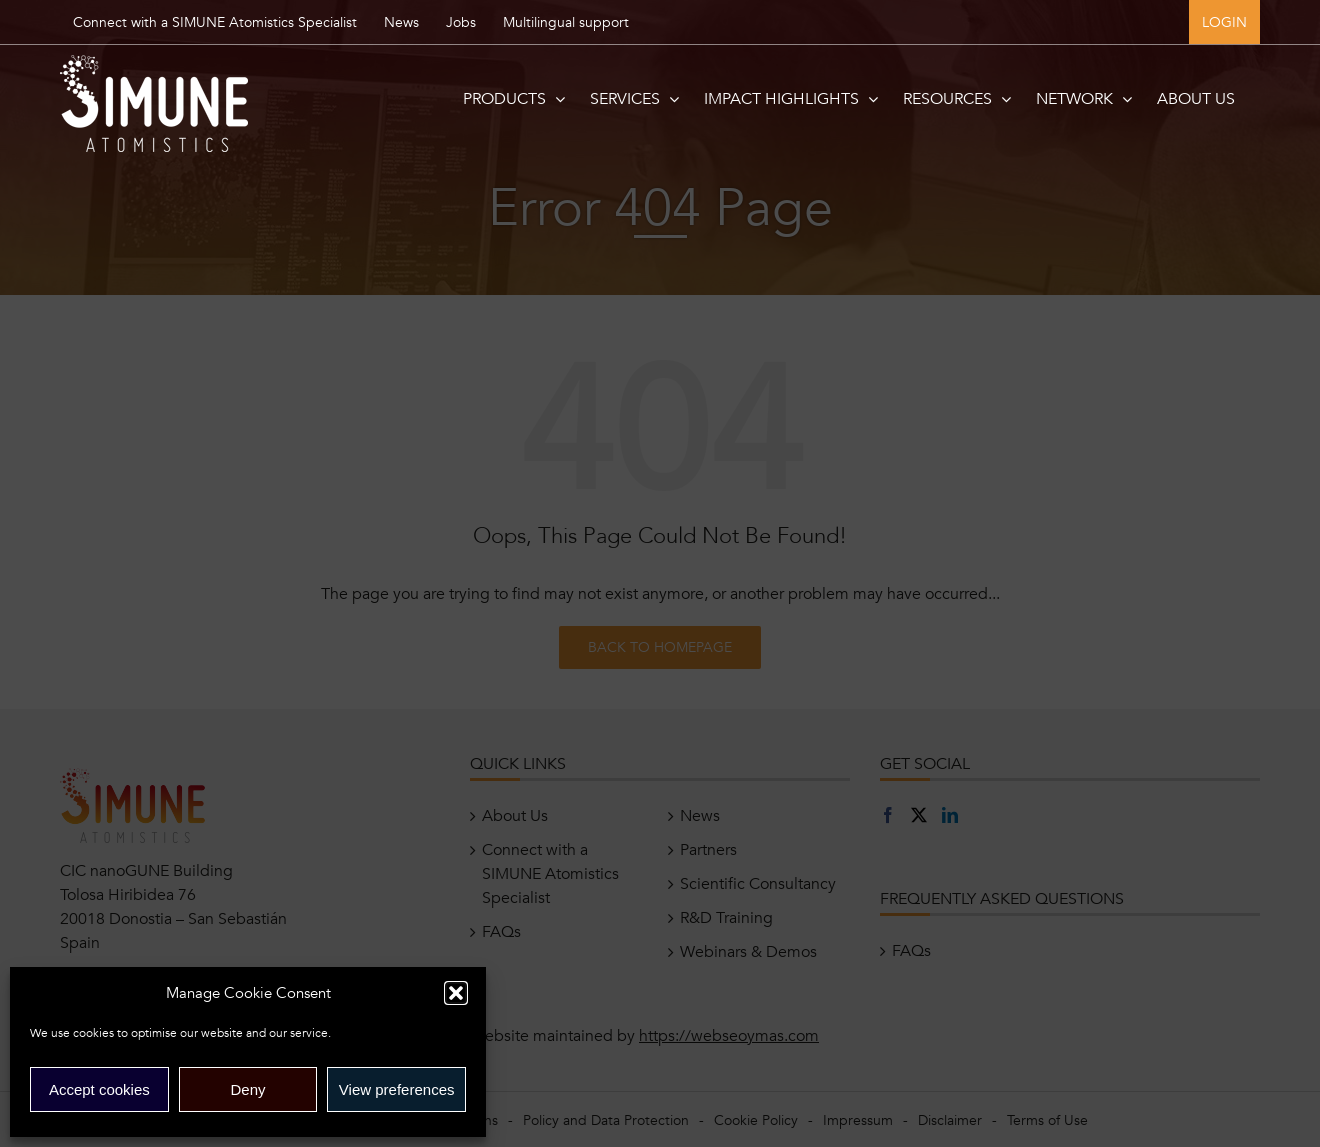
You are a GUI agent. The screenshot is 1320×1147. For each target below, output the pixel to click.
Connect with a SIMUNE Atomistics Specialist (215, 22)
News (401, 22)
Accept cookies (99, 1089)
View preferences (397, 1089)
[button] (456, 993)
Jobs (461, 22)
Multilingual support (566, 22)
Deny (247, 1089)
